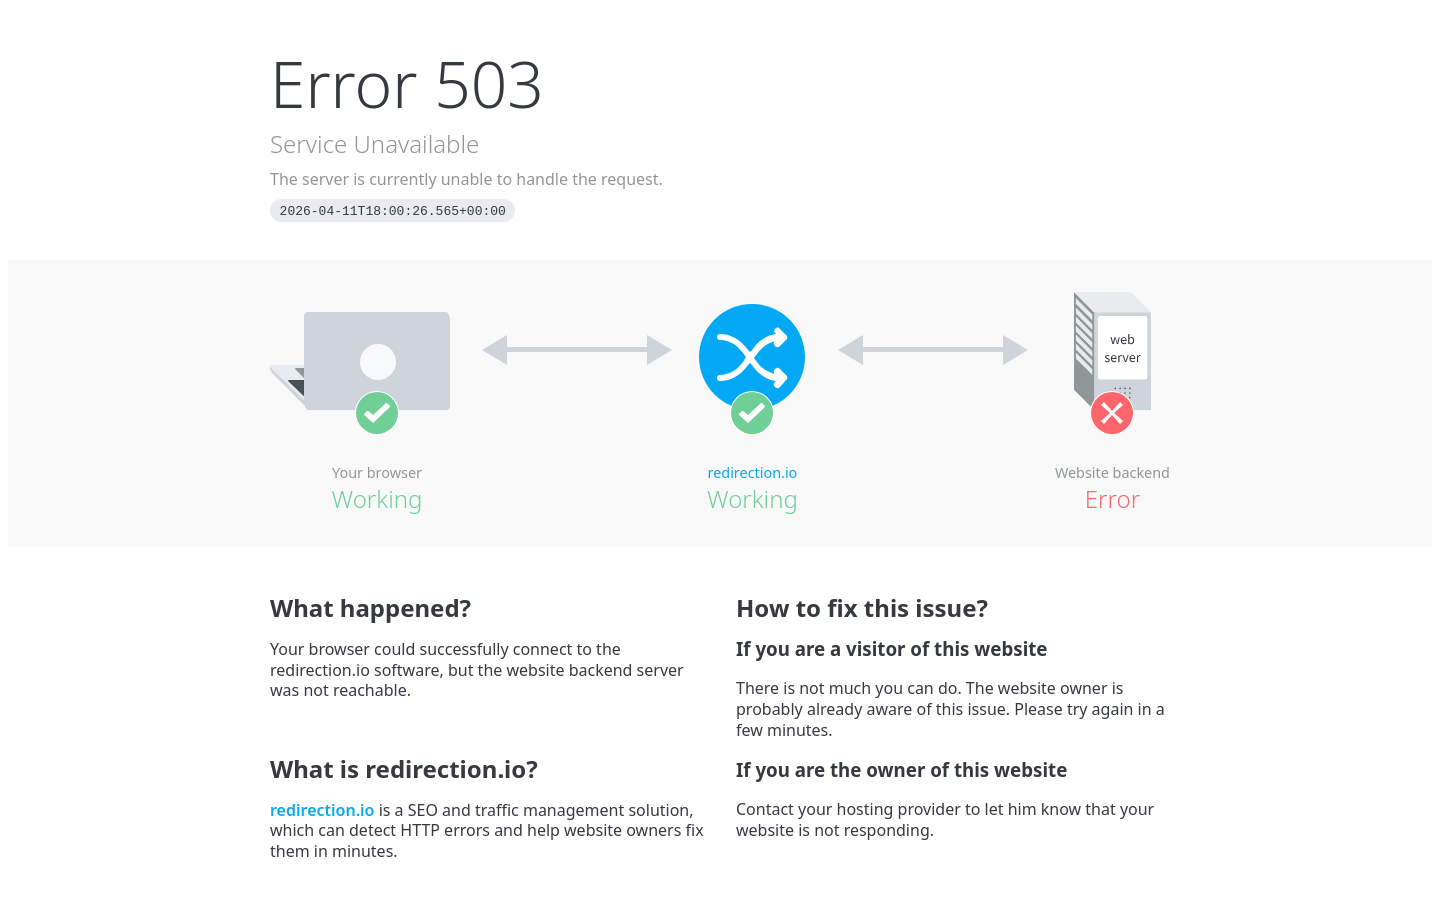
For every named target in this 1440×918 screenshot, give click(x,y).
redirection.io (753, 472)
